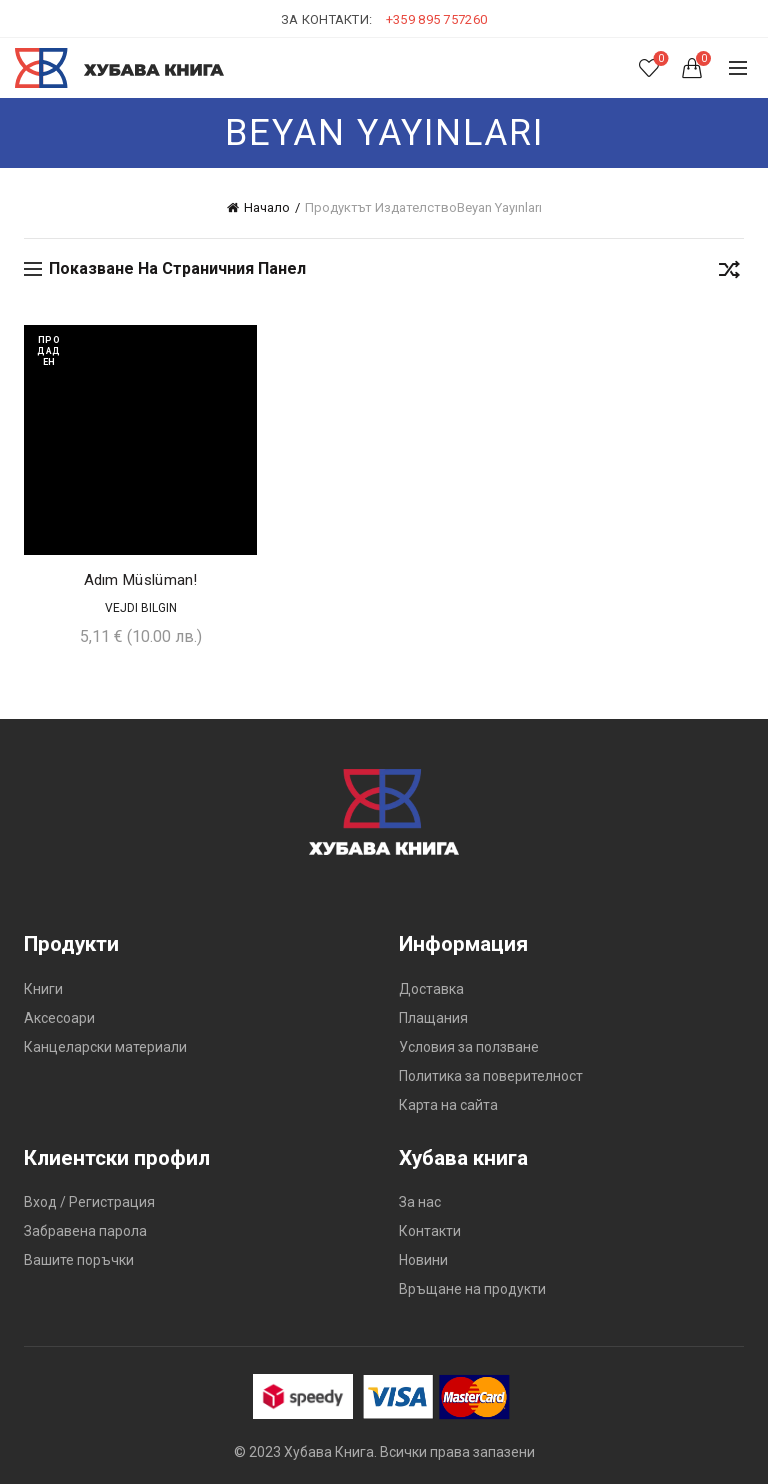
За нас (420, 1202)
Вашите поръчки (79, 1260)
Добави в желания (239, 342)
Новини (423, 1260)
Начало (267, 207)
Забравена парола (85, 1231)
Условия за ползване (469, 1047)
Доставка (431, 989)
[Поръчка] (729, 273)
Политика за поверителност (491, 1076)
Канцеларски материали (105, 1047)
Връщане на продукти (472, 1289)
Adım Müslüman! (141, 580)
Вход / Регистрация (89, 1202)
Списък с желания (659, 59)
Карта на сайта (448, 1105)
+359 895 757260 (437, 19)
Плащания (433, 1018)
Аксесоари (59, 1018)
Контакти (430, 1231)
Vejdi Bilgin (141, 608)
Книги (43, 989)
